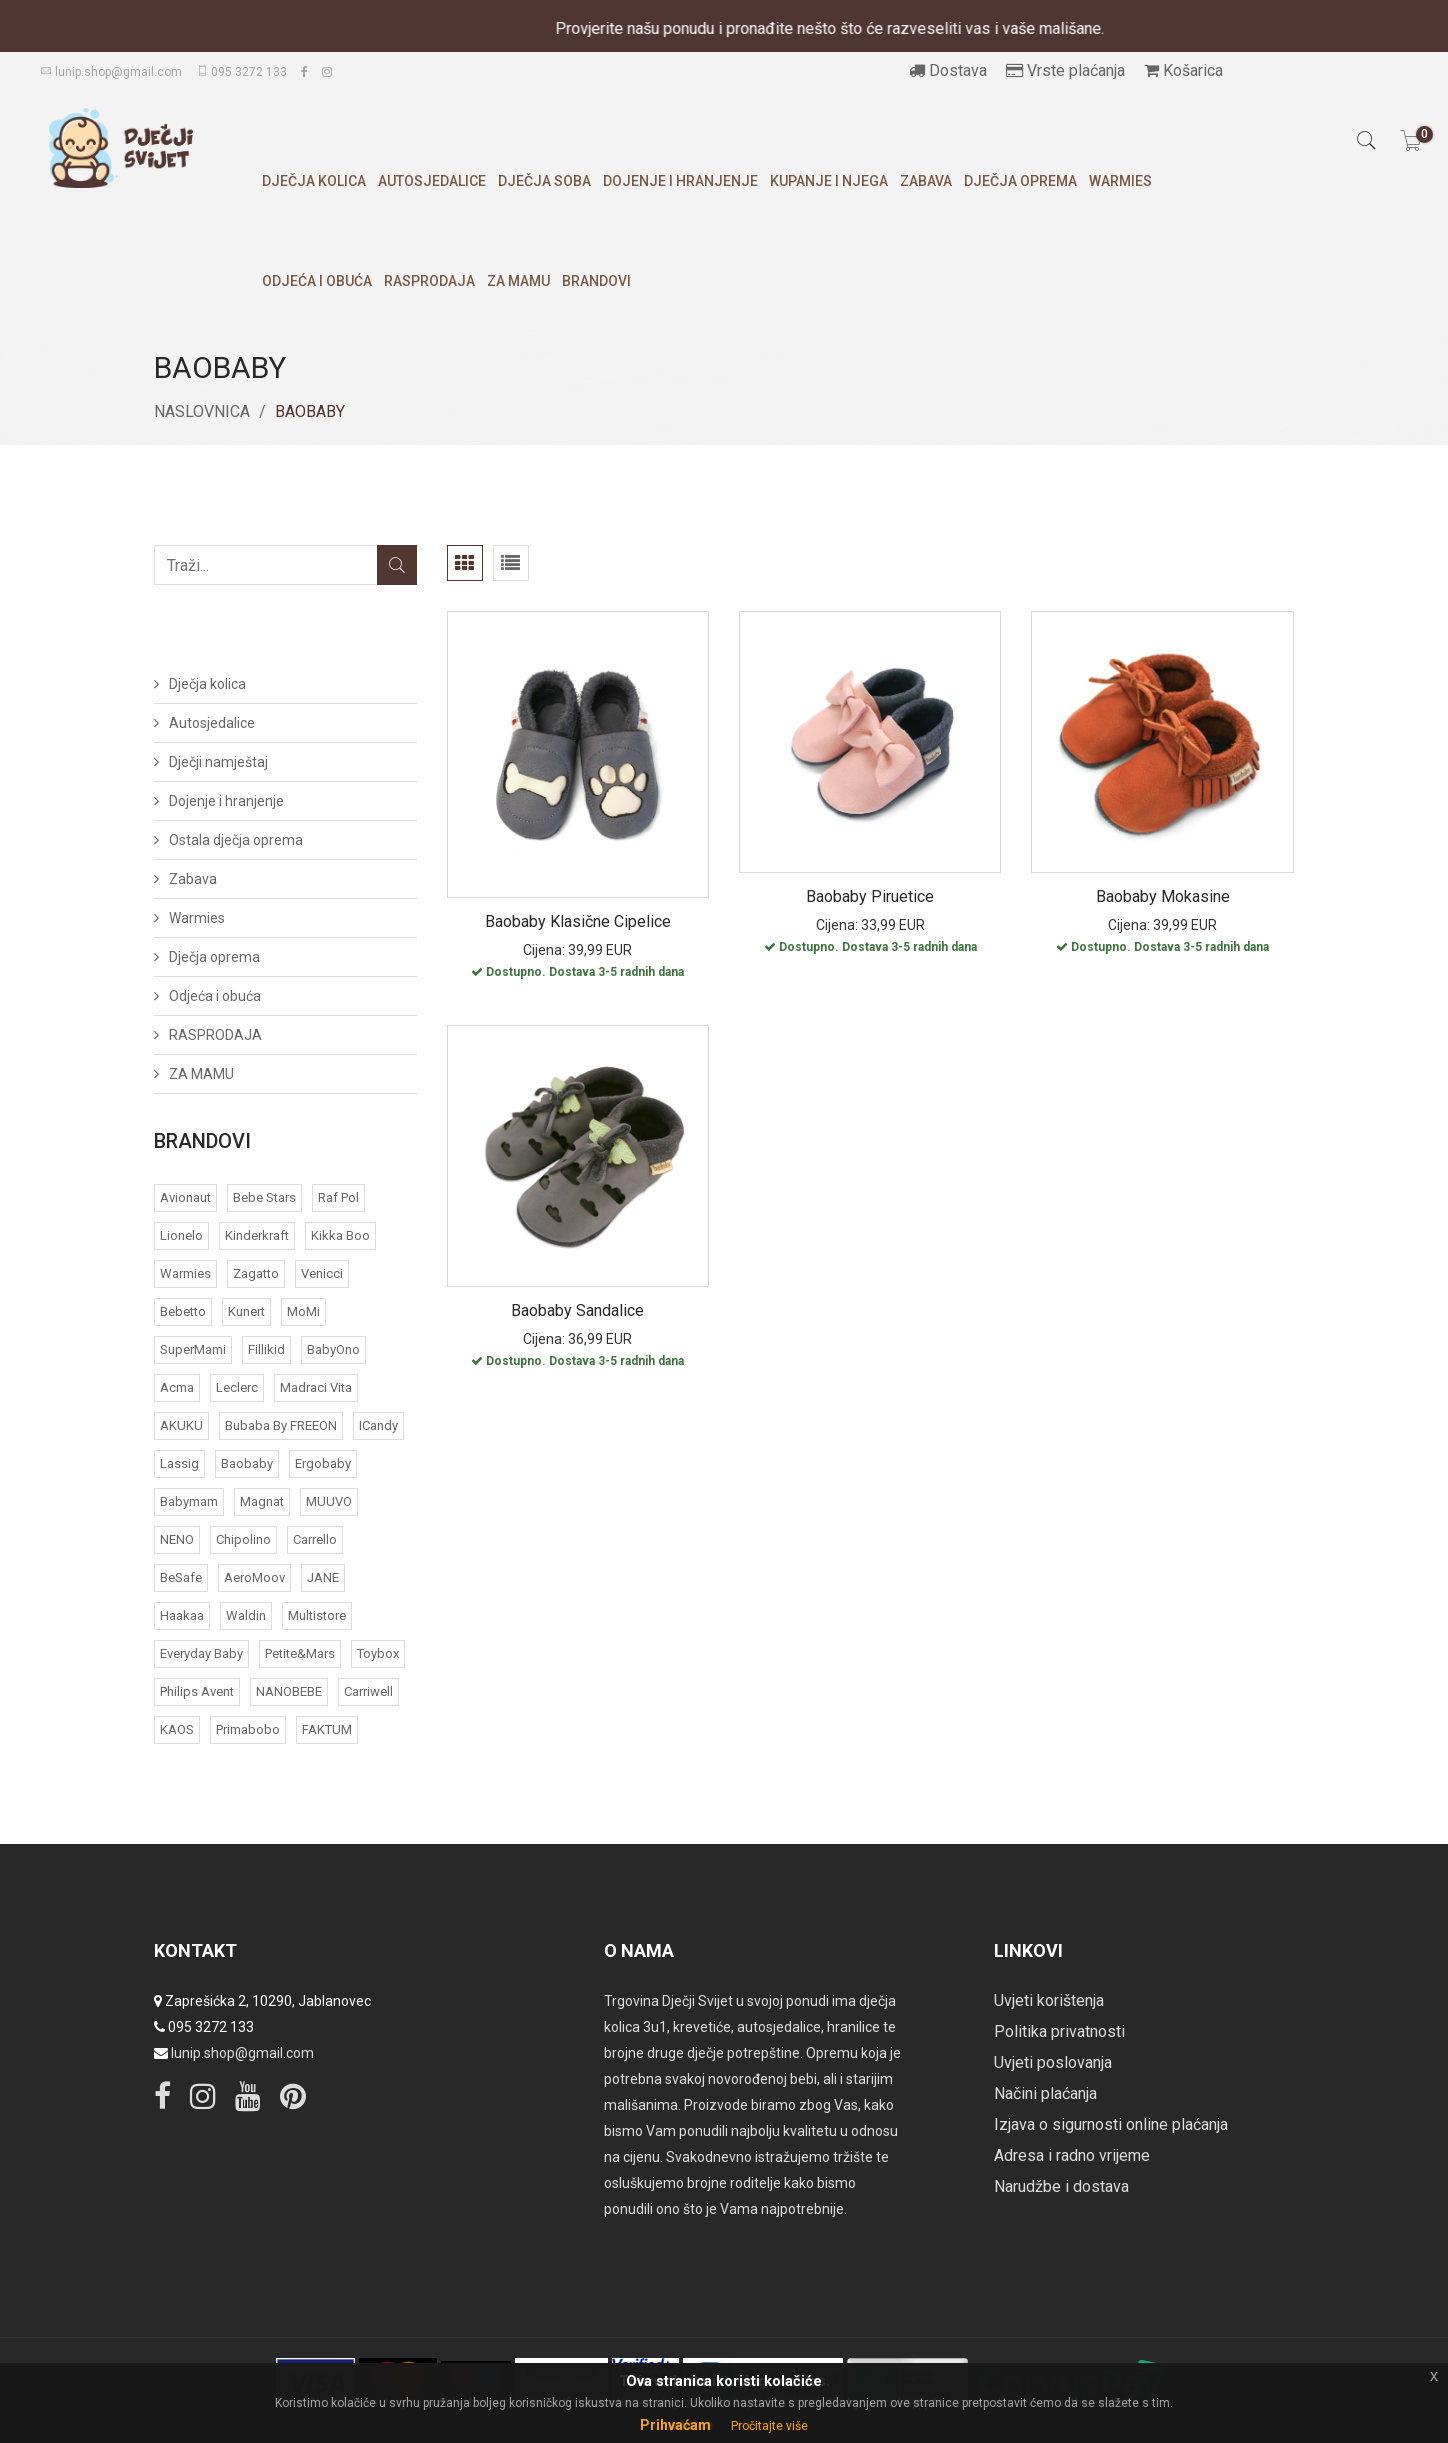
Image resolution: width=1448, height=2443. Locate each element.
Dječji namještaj (218, 762)
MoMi (303, 1311)
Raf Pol (338, 1197)
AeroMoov (254, 1577)
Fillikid (266, 1349)
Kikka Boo (340, 1235)
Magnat (262, 1501)
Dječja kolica (314, 181)
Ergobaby (323, 1463)
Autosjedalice (432, 181)
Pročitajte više (769, 2426)
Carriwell (368, 1691)
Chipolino (243, 1539)
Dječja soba (544, 181)
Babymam (189, 1501)
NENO (177, 1539)
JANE (323, 1577)
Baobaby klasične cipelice (578, 921)
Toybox (378, 1653)
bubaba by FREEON (281, 1425)
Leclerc (237, 1387)
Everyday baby (201, 1653)
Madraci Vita (316, 1387)
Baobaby (247, 1463)
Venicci (322, 1273)
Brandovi (596, 281)
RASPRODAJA (429, 281)
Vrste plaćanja (1065, 70)
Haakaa (182, 1615)
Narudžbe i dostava (1061, 2186)
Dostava (948, 70)
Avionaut (185, 1197)
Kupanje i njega (829, 181)
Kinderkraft (257, 1235)
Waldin (246, 1615)
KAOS (177, 1729)
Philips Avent (197, 1691)
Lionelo (181, 1235)
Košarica (1183, 70)
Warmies (1120, 181)
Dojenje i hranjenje (680, 181)
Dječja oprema (1020, 181)
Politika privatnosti (1059, 2031)
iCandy (378, 1425)
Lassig (179, 1463)
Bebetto (183, 1311)
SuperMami (193, 1349)
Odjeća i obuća (317, 281)
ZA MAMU (518, 281)
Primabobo (248, 1729)
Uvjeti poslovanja (1053, 2062)
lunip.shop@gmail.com (111, 72)
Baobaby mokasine (1163, 896)
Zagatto (256, 1273)
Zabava (926, 181)
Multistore (317, 1615)
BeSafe (181, 1577)
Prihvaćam (675, 2425)
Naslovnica (202, 411)
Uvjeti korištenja (1049, 2000)
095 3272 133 (241, 72)
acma (177, 1387)
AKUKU (181, 1425)
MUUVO (329, 1501)
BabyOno (333, 1349)
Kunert (246, 1311)
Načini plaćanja (1045, 2093)
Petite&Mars (300, 1653)
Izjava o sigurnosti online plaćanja (1111, 2124)
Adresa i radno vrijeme (1072, 2155)
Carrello (315, 1539)
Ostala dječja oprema (236, 840)
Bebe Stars (264, 1197)
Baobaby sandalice (577, 1310)
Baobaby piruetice (870, 896)
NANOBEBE (289, 1691)
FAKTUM (327, 1729)
